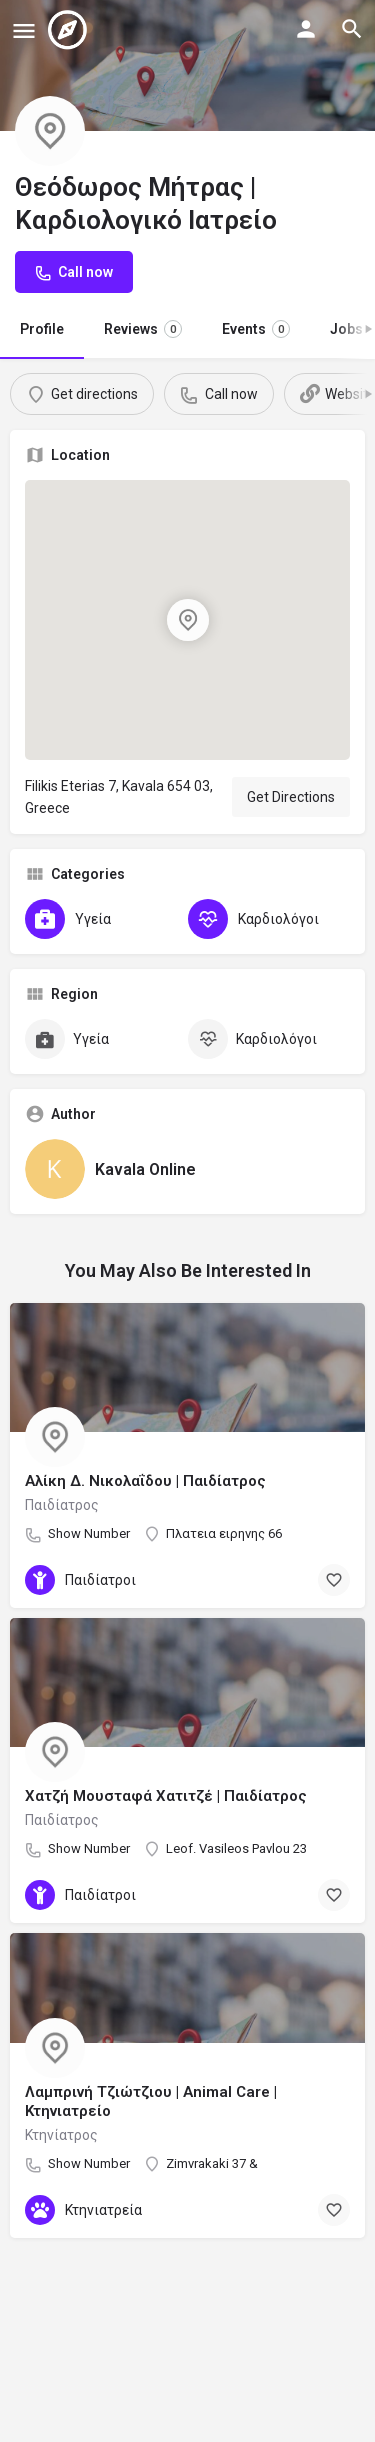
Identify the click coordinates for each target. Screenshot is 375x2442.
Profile (42, 329)
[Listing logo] (50, 131)
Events (256, 329)
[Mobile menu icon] (24, 30)
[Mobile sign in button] (306, 29)
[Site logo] (70, 30)
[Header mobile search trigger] (352, 29)
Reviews (143, 329)
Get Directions (291, 797)
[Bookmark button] (334, 1580)
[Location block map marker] (187, 620)
